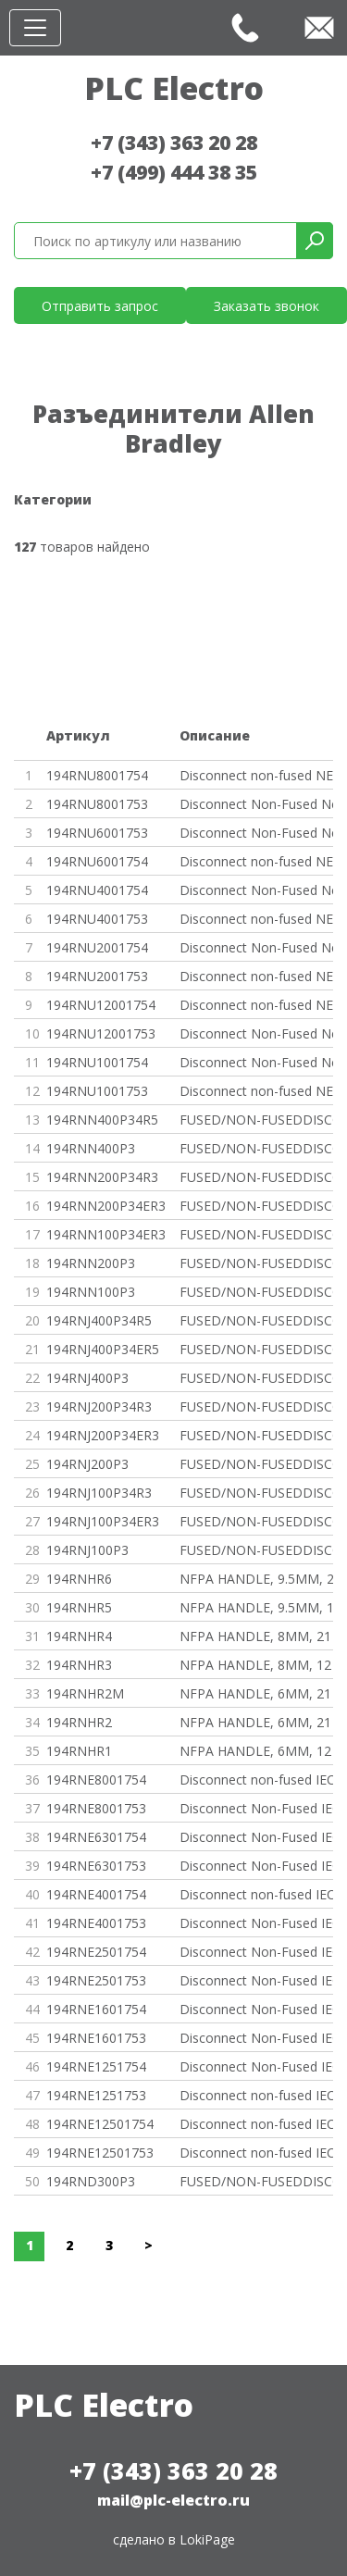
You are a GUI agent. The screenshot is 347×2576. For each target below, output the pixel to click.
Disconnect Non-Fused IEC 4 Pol (257, 1837)
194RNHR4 (79, 1636)
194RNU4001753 (97, 918)
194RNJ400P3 (87, 1378)
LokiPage (207, 2539)
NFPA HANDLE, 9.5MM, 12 (257, 1607)
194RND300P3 (90, 2181)
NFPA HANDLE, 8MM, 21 (255, 1636)
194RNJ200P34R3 (99, 1406)
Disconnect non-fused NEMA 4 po (257, 775)
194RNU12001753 (100, 1033)
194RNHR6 (79, 1578)
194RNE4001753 (96, 1923)
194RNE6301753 (96, 1865)
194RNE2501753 (96, 1980)
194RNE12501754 (100, 2124)
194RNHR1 (79, 1751)
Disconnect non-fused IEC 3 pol (257, 2095)
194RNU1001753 (97, 1091)
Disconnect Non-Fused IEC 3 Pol (257, 1808)
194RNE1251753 (96, 2095)
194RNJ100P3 (87, 1550)
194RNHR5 (79, 1607)
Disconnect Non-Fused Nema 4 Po (257, 890)
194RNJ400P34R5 (99, 1320)
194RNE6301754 (96, 1837)
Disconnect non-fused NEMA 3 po (257, 918)
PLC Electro (174, 88)
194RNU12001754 (100, 1005)
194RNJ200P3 (87, 1464)
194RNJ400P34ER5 (102, 1349)
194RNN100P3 (90, 1291)
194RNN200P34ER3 (106, 1205)
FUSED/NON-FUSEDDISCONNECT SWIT (257, 1119)
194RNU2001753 (97, 976)
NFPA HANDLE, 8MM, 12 (255, 1665)
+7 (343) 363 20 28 (174, 143)
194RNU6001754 (97, 861)
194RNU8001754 (97, 775)
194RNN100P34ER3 (106, 1234)
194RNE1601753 (96, 2038)
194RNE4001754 (96, 1894)
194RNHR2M (85, 1693)
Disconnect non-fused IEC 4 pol (257, 1779)
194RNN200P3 (90, 1263)
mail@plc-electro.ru (173, 2500)
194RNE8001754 (96, 1779)
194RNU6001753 (97, 832)
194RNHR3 (79, 1665)
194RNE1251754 (96, 2066)
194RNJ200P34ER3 (102, 1435)
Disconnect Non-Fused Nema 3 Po (257, 804)
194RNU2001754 (97, 947)
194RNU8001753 (97, 804)
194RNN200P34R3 (102, 1177)
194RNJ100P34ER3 (102, 1521)
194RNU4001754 (97, 890)
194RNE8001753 (96, 1808)
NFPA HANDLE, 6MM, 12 (255, 1751)
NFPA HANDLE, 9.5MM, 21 (257, 1578)
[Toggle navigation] (35, 27)
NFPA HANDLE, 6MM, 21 (255, 1693)
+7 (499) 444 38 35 (174, 172)
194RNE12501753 (100, 2152)
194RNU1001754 (97, 1062)
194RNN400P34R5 (102, 1119)
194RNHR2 (79, 1722)
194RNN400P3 (90, 1148)
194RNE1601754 (96, 2009)
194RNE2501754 (96, 1951)
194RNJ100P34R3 (99, 1492)
